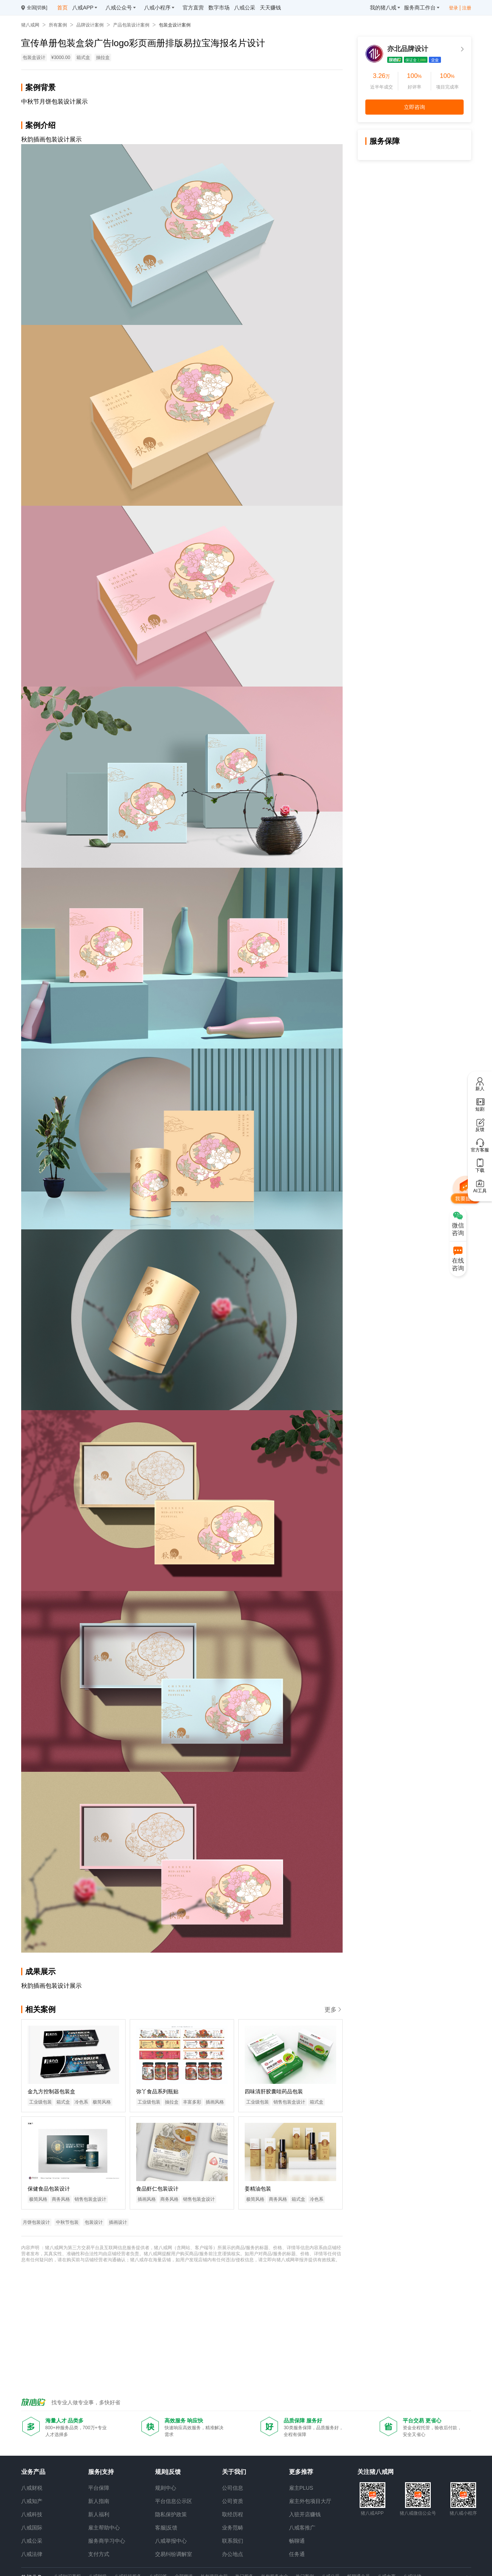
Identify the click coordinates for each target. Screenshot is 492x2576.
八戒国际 (31, 2528)
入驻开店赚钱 (305, 2514)
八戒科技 (31, 2514)
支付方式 (98, 2554)
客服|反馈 (166, 2528)
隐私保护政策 (171, 2514)
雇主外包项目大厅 (310, 2501)
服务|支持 (101, 2472)
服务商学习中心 (106, 2541)
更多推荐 (301, 2472)
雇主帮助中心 (104, 2528)
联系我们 (232, 2541)
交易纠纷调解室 (173, 2554)
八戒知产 (31, 2501)
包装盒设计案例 (175, 25)
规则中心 (165, 2488)
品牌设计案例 (90, 25)
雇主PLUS (301, 2488)
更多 (333, 2009)
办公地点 (232, 2554)
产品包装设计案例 (131, 25)
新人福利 (98, 2514)
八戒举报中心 (171, 2541)
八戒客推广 (302, 2528)
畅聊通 (297, 2541)
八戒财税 (31, 2488)
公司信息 (232, 2488)
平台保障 (98, 2488)
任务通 (297, 2554)
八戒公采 (31, 2541)
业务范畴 (232, 2528)
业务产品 (33, 2472)
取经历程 (232, 2514)
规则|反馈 (168, 2472)
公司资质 (232, 2501)
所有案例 (58, 25)
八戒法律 (31, 2554)
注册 (466, 8)
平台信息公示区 (173, 2501)
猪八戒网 (30, 25)
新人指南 (98, 2501)
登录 (453, 8)
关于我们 (234, 2472)
